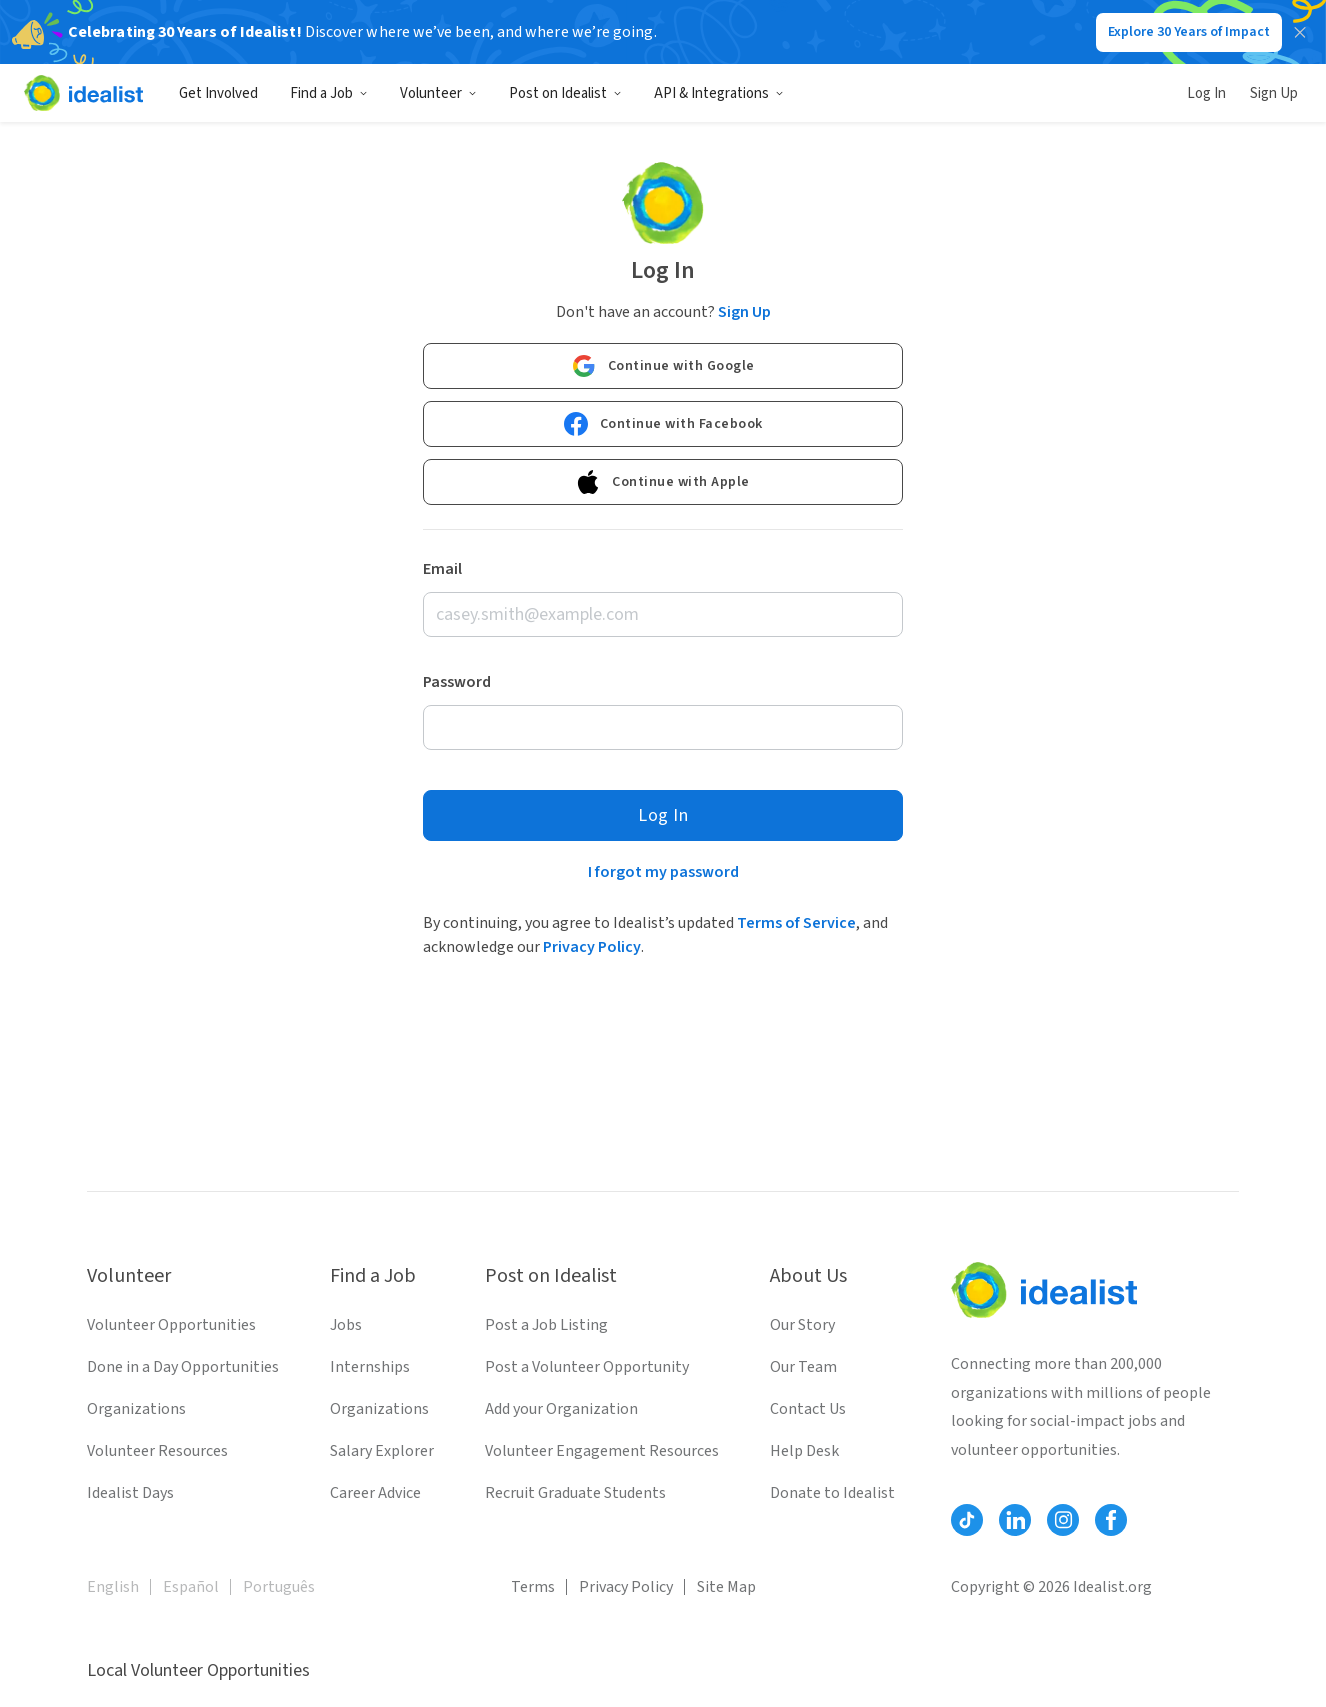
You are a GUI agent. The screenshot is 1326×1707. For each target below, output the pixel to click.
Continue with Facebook (663, 424)
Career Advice (375, 1493)
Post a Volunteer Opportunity (587, 1367)
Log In (1206, 93)
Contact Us (808, 1409)
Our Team (803, 1367)
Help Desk (804, 1451)
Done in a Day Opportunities (183, 1367)
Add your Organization (561, 1409)
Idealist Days (130, 1493)
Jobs (346, 1325)
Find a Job (329, 93)
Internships (370, 1367)
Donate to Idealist (832, 1493)
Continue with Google (663, 366)
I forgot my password (663, 872)
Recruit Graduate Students (575, 1493)
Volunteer (438, 93)
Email (442, 569)
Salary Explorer (382, 1451)
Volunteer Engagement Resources (602, 1451)
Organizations (136, 1409)
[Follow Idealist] (967, 1520)
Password (457, 682)
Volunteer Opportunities (171, 1325)
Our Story (802, 1325)
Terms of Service (796, 923)
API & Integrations (719, 93)
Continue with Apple (663, 482)
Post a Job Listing (546, 1325)
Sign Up (1274, 93)
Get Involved (218, 93)
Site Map (726, 1587)
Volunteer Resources (157, 1451)
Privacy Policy (592, 947)
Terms (533, 1587)
